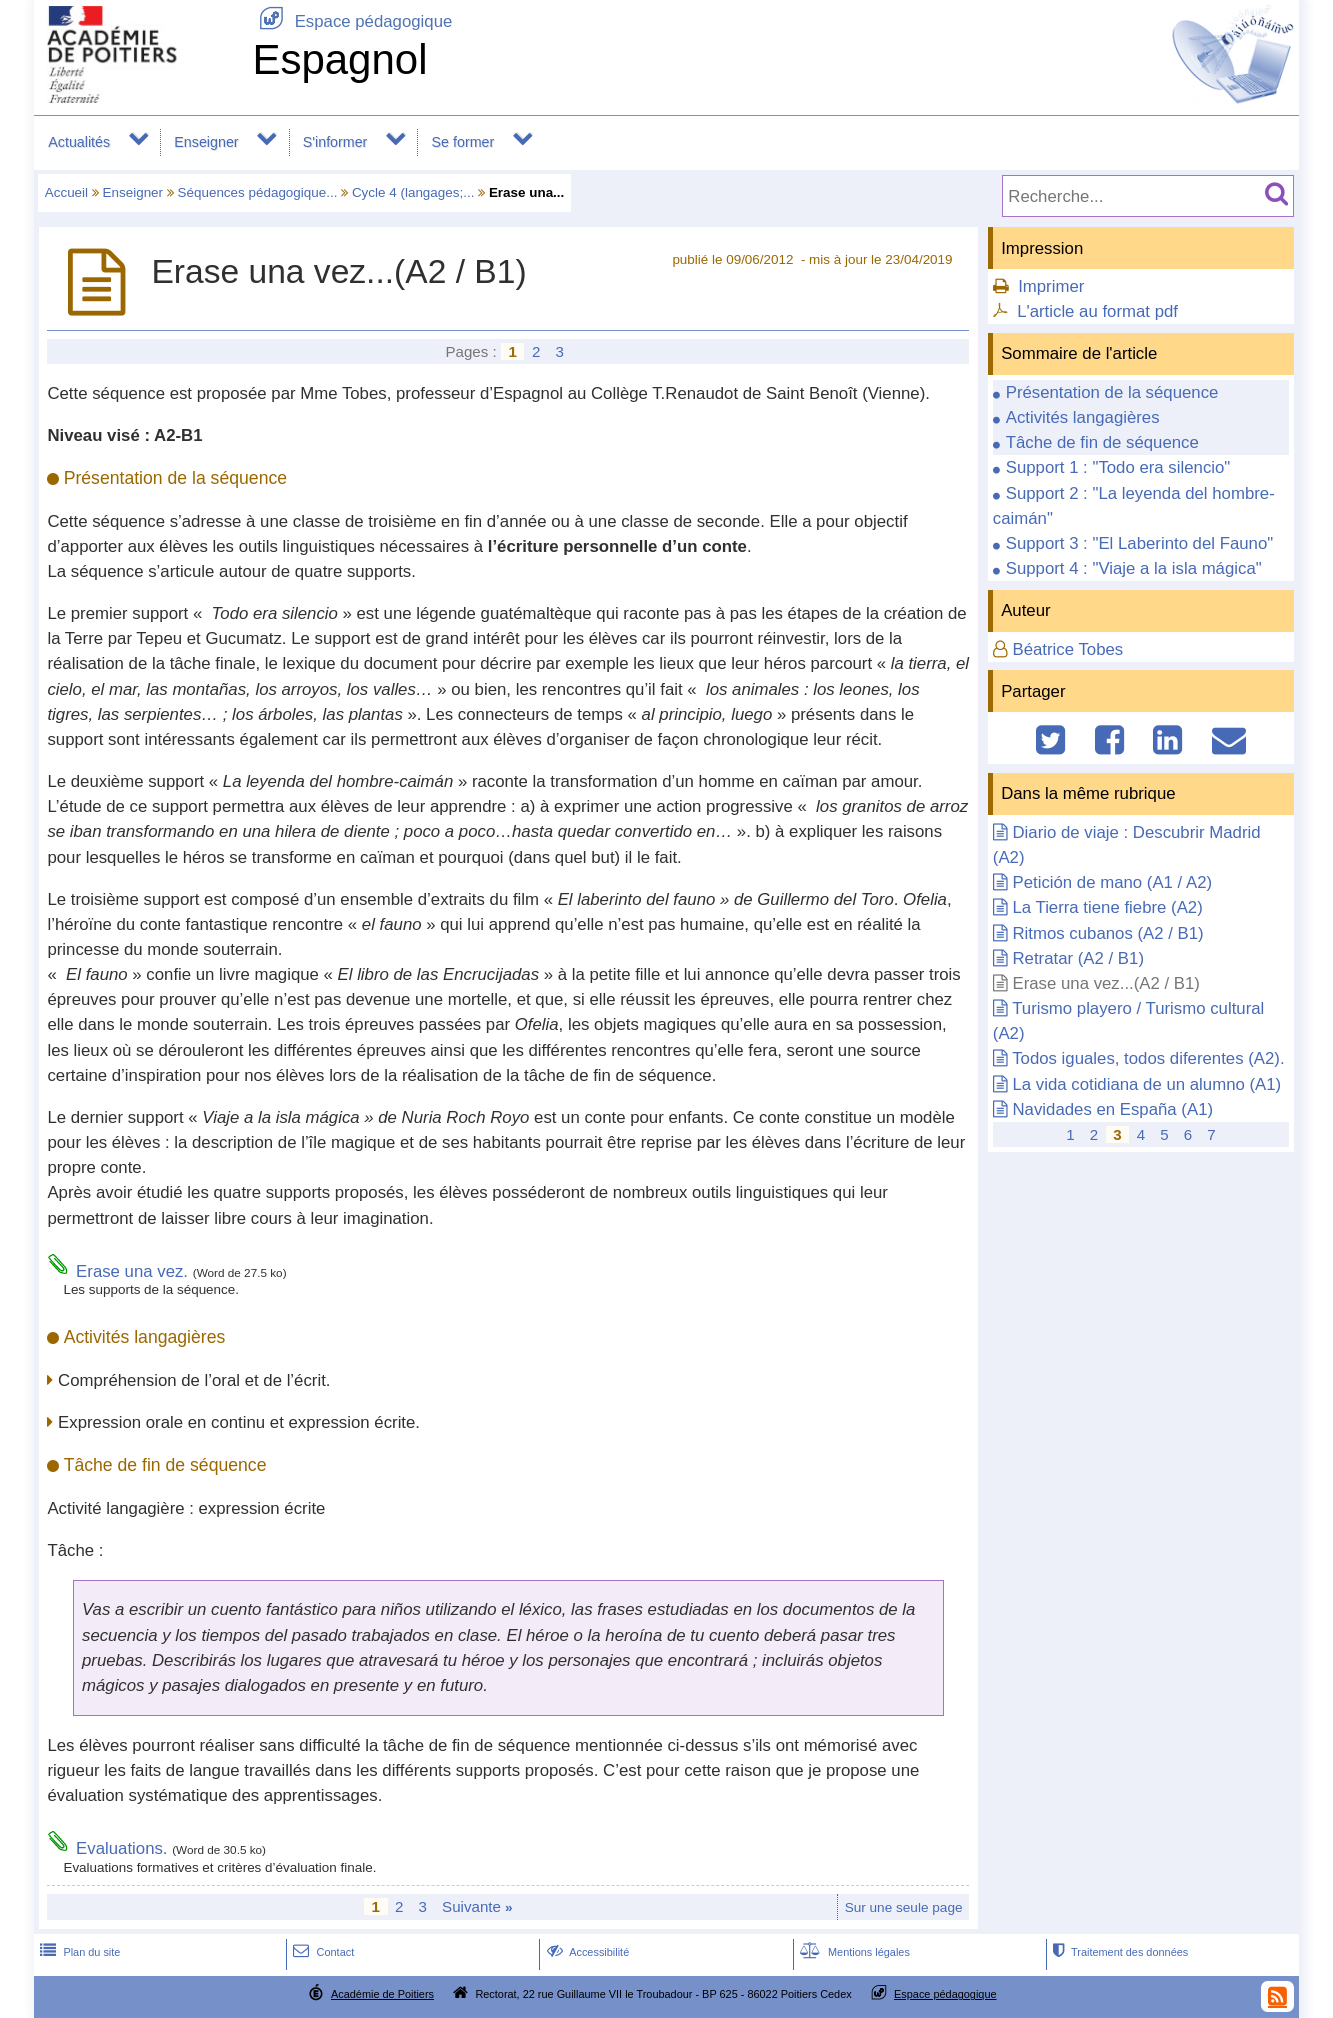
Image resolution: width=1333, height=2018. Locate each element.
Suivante (477, 1906)
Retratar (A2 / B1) (1078, 958)
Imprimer (1051, 286)
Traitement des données (1118, 1952)
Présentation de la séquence (1112, 392)
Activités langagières (1083, 417)
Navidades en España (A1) (1112, 1109)
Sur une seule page (904, 1907)
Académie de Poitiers (382, 1994)
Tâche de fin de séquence (1102, 442)
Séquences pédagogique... (258, 192)
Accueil (66, 192)
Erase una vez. (132, 1271)
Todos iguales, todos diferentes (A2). (1148, 1058)
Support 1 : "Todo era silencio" (1118, 467)
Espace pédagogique (352, 21)
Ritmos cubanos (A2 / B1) (1107, 933)
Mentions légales (853, 1952)
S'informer (335, 142)
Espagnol (339, 59)
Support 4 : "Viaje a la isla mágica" (1134, 568)
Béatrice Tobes (1067, 649)
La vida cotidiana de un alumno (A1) (1146, 1084)
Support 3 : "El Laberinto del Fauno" (1140, 543)
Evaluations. (121, 1848)
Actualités (79, 142)
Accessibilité (586, 1952)
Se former (463, 142)
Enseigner (206, 142)
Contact (321, 1952)
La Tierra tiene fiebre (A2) (1107, 907)
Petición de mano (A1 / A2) (1112, 882)
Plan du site (78, 1952)
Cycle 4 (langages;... (413, 192)
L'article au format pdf (1097, 311)
